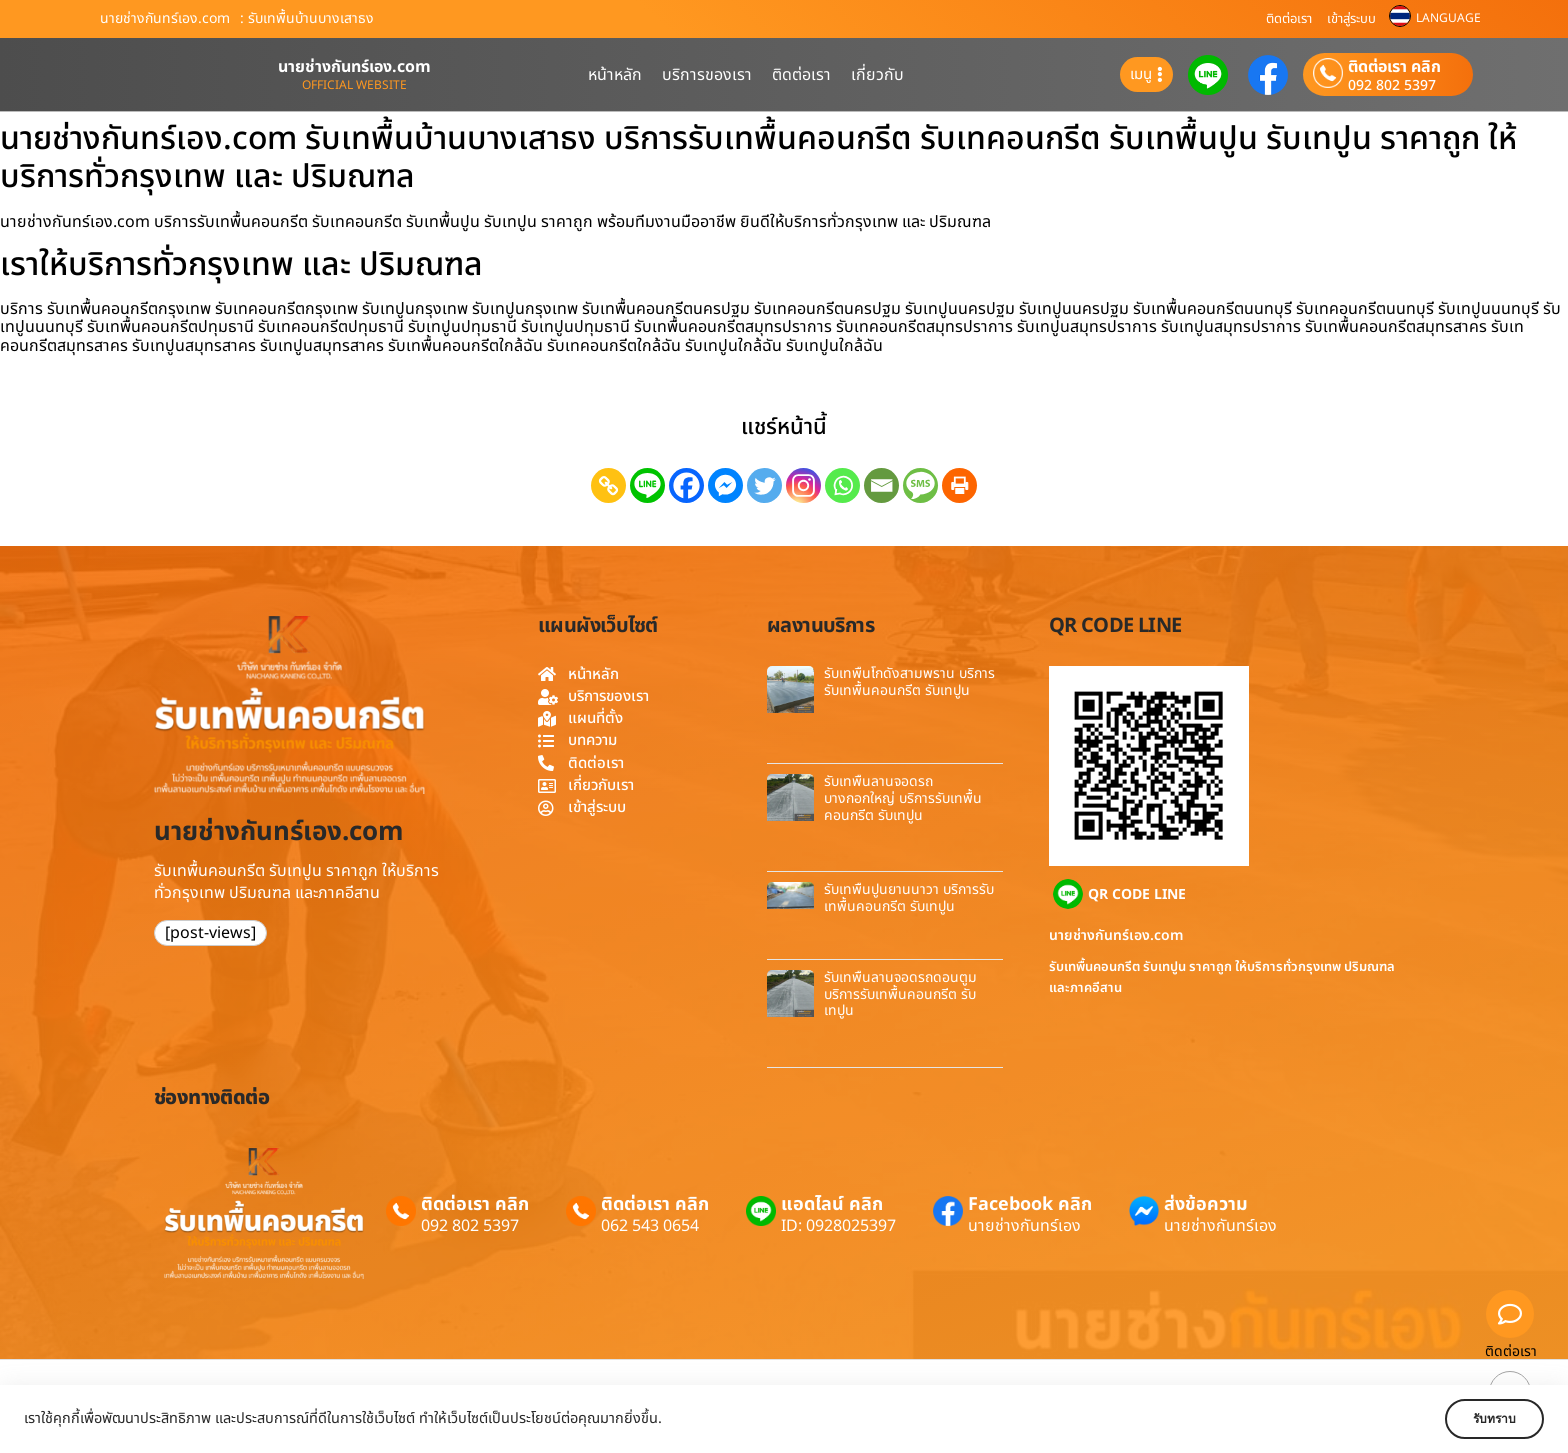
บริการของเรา (707, 75)
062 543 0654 (650, 1226)
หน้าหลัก (615, 75)
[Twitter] (764, 485)
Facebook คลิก (1030, 1204)
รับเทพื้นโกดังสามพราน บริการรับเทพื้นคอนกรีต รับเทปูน (909, 682)
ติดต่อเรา (1289, 19)
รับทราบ (1485, 1419)
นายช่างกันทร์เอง (1024, 1226)
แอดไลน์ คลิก (832, 1204)
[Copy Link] (608, 485)
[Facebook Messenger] (725, 485)
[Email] (881, 485)
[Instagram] (803, 485)
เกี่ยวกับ (877, 75)
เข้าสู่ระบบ (1351, 19)
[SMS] (920, 485)
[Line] (647, 485)
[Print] (959, 485)
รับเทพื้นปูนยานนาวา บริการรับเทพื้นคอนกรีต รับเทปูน (909, 898)
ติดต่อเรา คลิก (1394, 67)
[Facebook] (686, 485)
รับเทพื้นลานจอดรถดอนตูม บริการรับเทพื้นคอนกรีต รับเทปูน (900, 994)
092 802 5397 (1392, 86)
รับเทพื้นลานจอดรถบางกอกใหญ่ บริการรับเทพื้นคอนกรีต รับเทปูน (903, 798)
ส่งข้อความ (1206, 1204)
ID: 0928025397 (838, 1226)
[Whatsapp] (842, 485)
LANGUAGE (1448, 18)
